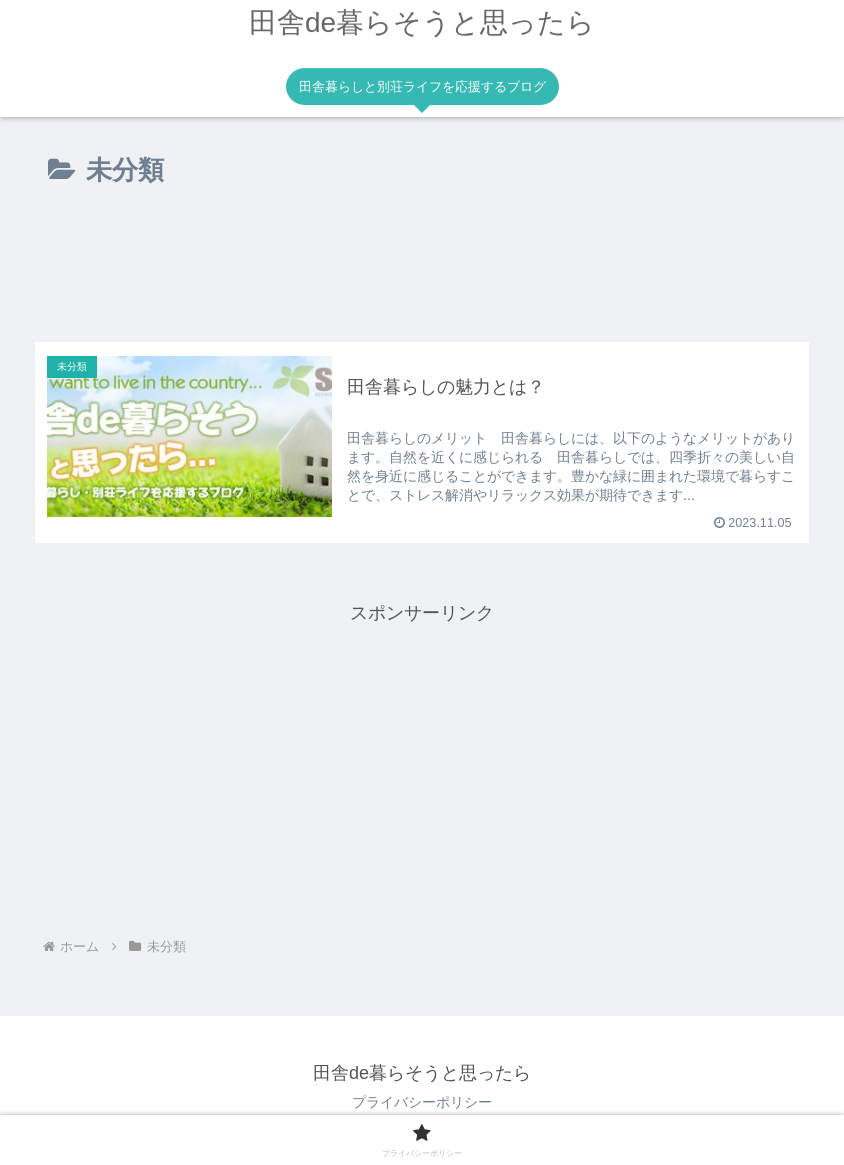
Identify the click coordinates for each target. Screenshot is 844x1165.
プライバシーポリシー (422, 1102)
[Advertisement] (422, 272)
